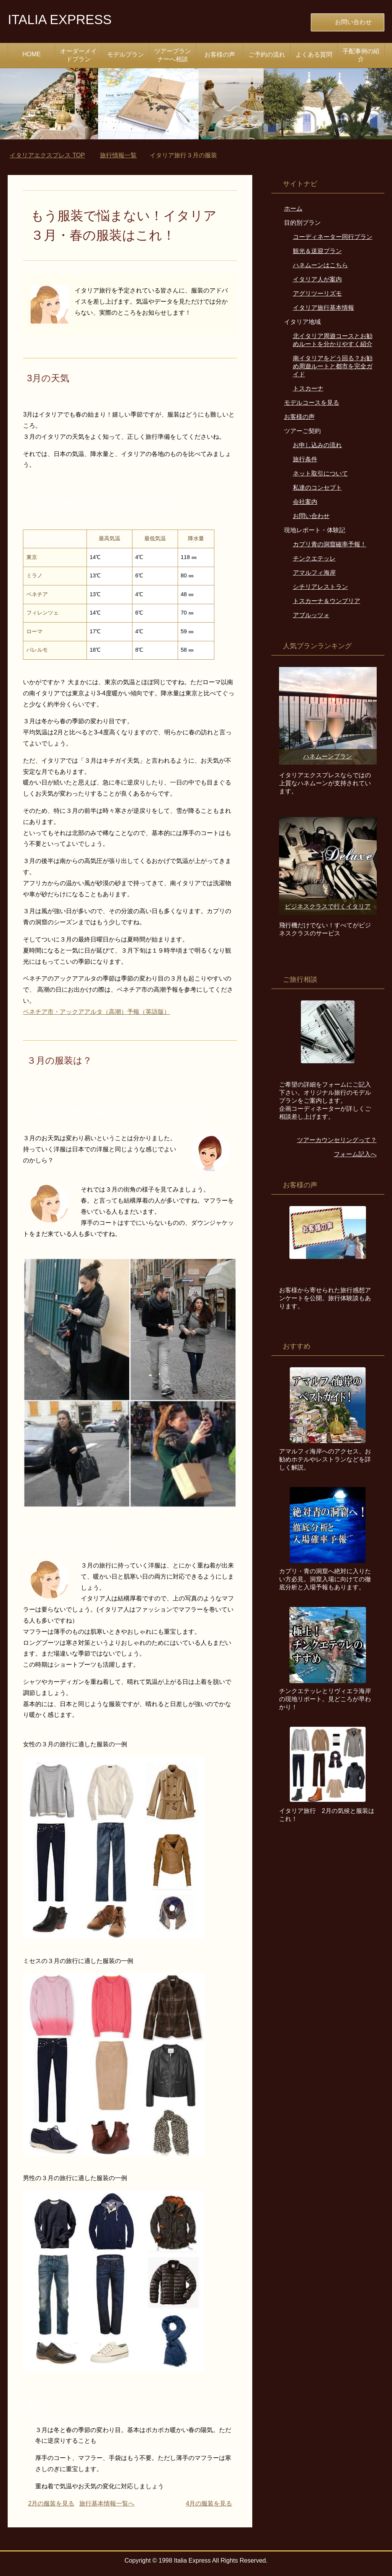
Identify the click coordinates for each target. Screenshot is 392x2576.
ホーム (293, 208)
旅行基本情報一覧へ (106, 2503)
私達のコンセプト (317, 487)
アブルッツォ (311, 615)
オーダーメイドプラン (78, 55)
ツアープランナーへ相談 (172, 55)
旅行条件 (305, 459)
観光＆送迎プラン (317, 251)
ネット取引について (320, 473)
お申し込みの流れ (317, 445)
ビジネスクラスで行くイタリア (328, 906)
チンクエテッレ (314, 558)
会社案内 (305, 502)
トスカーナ (308, 388)
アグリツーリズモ (317, 293)
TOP (47, 155)
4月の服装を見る (209, 2503)
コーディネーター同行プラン (332, 237)
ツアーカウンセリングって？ (337, 1140)
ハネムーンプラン (327, 756)
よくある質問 (314, 54)
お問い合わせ (311, 516)
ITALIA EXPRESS (62, 19)
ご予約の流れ (266, 54)
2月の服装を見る (51, 2503)
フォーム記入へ (355, 1154)
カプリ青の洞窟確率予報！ (329, 544)
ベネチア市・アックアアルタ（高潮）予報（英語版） (96, 1011)
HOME (31, 54)
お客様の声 (219, 54)
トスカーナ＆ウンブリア (326, 601)
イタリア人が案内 (317, 279)
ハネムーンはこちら (320, 265)
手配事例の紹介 (361, 55)
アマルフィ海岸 (314, 572)
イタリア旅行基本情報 (323, 307)
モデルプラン (125, 54)
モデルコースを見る (311, 402)
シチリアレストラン (320, 587)
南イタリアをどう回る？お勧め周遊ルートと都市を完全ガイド (332, 366)
